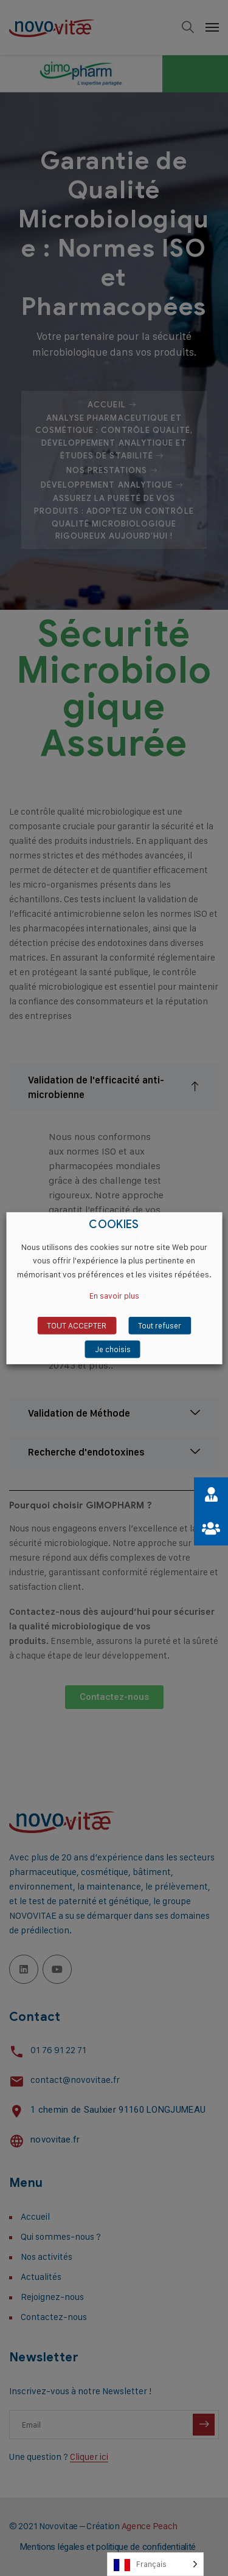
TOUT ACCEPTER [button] (76, 1325)
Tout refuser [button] (159, 1325)
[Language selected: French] (155, 2564)
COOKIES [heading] (114, 1224)
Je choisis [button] (113, 1349)
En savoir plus (114, 1295)
